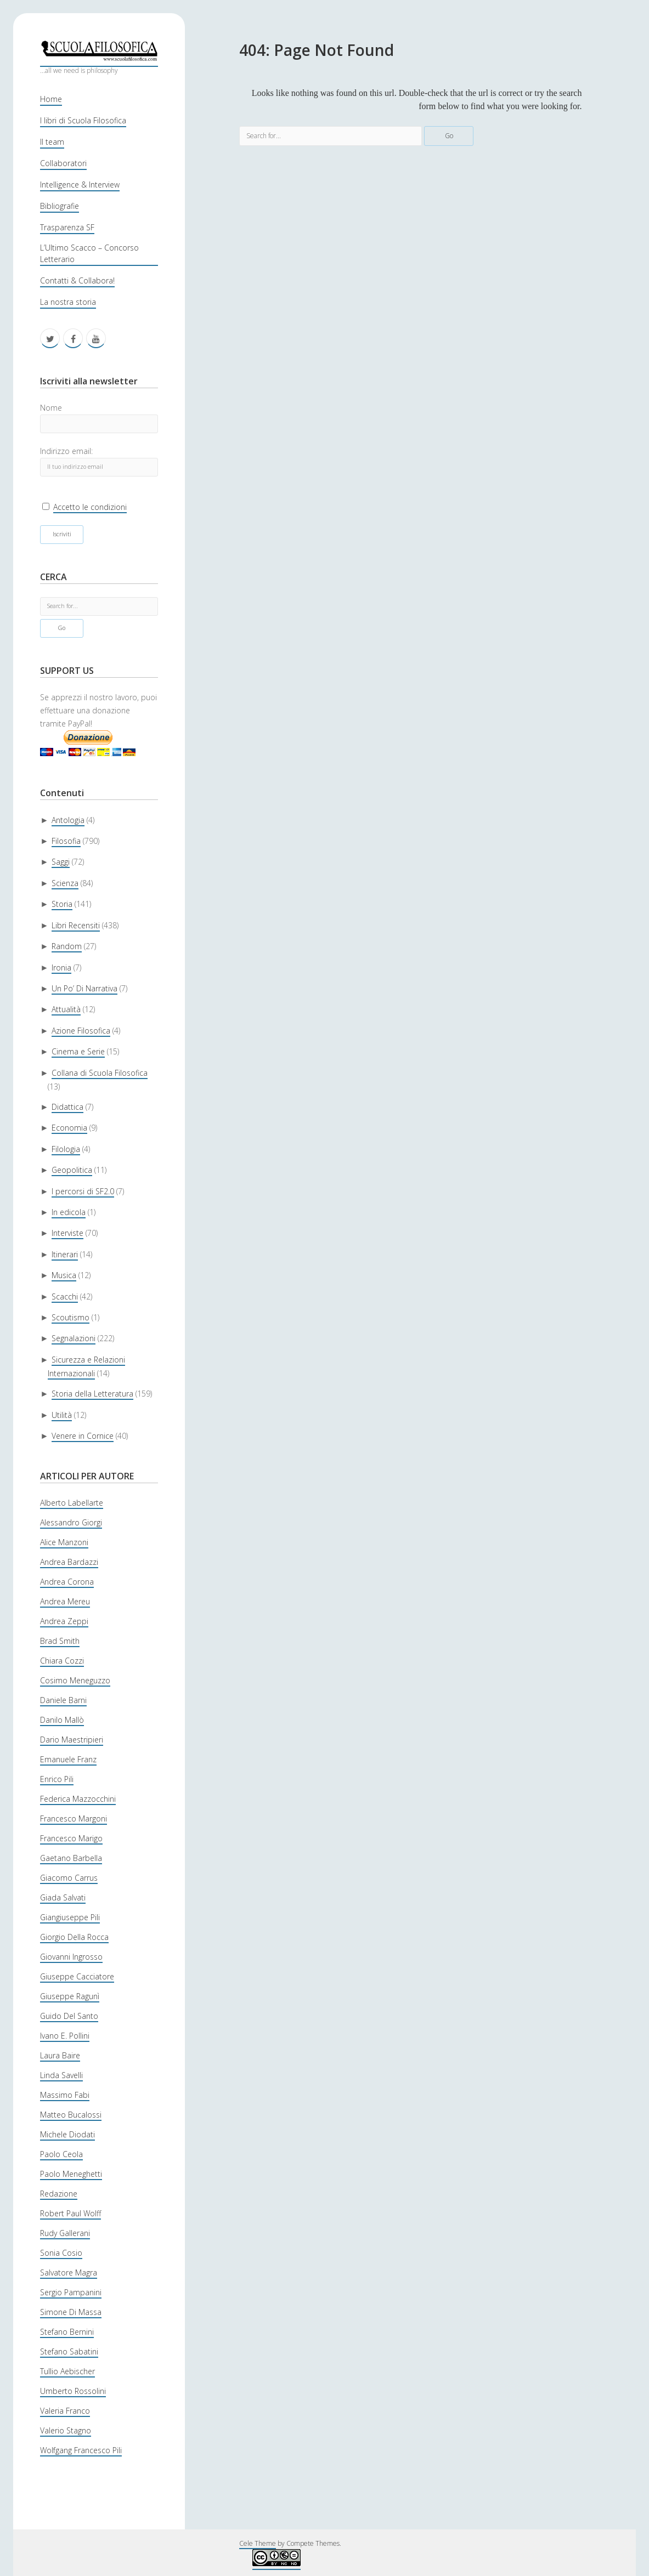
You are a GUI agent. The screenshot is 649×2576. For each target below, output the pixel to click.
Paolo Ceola (61, 2154)
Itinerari (65, 1254)
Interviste (67, 1233)
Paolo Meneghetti (71, 2174)
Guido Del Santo (69, 2016)
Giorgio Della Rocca (74, 1937)
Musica (64, 1275)
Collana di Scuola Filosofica (100, 1073)
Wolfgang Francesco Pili (81, 2450)
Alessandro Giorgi (71, 1522)
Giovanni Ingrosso (71, 1956)
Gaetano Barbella (71, 1858)
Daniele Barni (63, 1700)
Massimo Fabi (64, 2095)
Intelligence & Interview (80, 184)
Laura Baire (60, 2055)
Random (67, 946)
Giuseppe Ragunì (69, 1996)
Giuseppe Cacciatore (77, 1976)
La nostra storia (68, 302)
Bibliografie (59, 206)
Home (51, 99)
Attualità (66, 1009)
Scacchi (65, 1296)
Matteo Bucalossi (70, 2114)
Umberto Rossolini (73, 2391)
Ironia (61, 967)
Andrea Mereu (65, 1601)
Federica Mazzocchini (78, 1799)
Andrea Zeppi (64, 1621)
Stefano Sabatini (69, 2351)
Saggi (61, 861)
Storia (62, 904)
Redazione (58, 2193)
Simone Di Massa (70, 2312)
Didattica (67, 1107)
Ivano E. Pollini (64, 2035)
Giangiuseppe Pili (70, 1917)
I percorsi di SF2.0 (83, 1191)
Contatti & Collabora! (77, 280)
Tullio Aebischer (67, 2371)
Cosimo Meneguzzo (75, 1680)
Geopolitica (72, 1170)
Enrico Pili (57, 1779)
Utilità (62, 1415)
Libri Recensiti (76, 925)
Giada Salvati (63, 1897)
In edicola (69, 1212)
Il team (52, 142)
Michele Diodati (67, 2134)
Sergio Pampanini (70, 2292)
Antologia (68, 820)
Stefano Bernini (67, 2332)
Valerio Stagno (65, 2430)
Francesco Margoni (73, 1818)
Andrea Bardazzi (69, 1562)
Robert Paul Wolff (70, 2213)
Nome (51, 407)
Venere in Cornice (83, 1436)
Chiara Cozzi (62, 1660)
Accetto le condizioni (90, 507)
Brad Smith (60, 1641)
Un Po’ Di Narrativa (84, 988)
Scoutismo (70, 1317)
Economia (69, 1127)
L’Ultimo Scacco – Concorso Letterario (89, 253)
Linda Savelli (61, 2075)
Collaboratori (63, 163)
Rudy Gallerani (65, 2233)
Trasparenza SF (67, 227)
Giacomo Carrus (69, 1878)
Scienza (65, 883)
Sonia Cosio (61, 2253)
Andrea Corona (67, 1581)
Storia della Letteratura (92, 1393)
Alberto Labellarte (71, 1502)
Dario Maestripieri (71, 1739)
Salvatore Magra (68, 2272)
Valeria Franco (65, 2410)
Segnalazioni (73, 1338)
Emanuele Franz (68, 1759)
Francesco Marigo (71, 1838)
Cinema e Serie (78, 1051)
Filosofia (66, 841)
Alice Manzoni (64, 1542)
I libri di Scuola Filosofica (83, 120)
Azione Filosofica (81, 1030)
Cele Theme (257, 2543)
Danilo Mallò (62, 1720)
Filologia (66, 1149)
